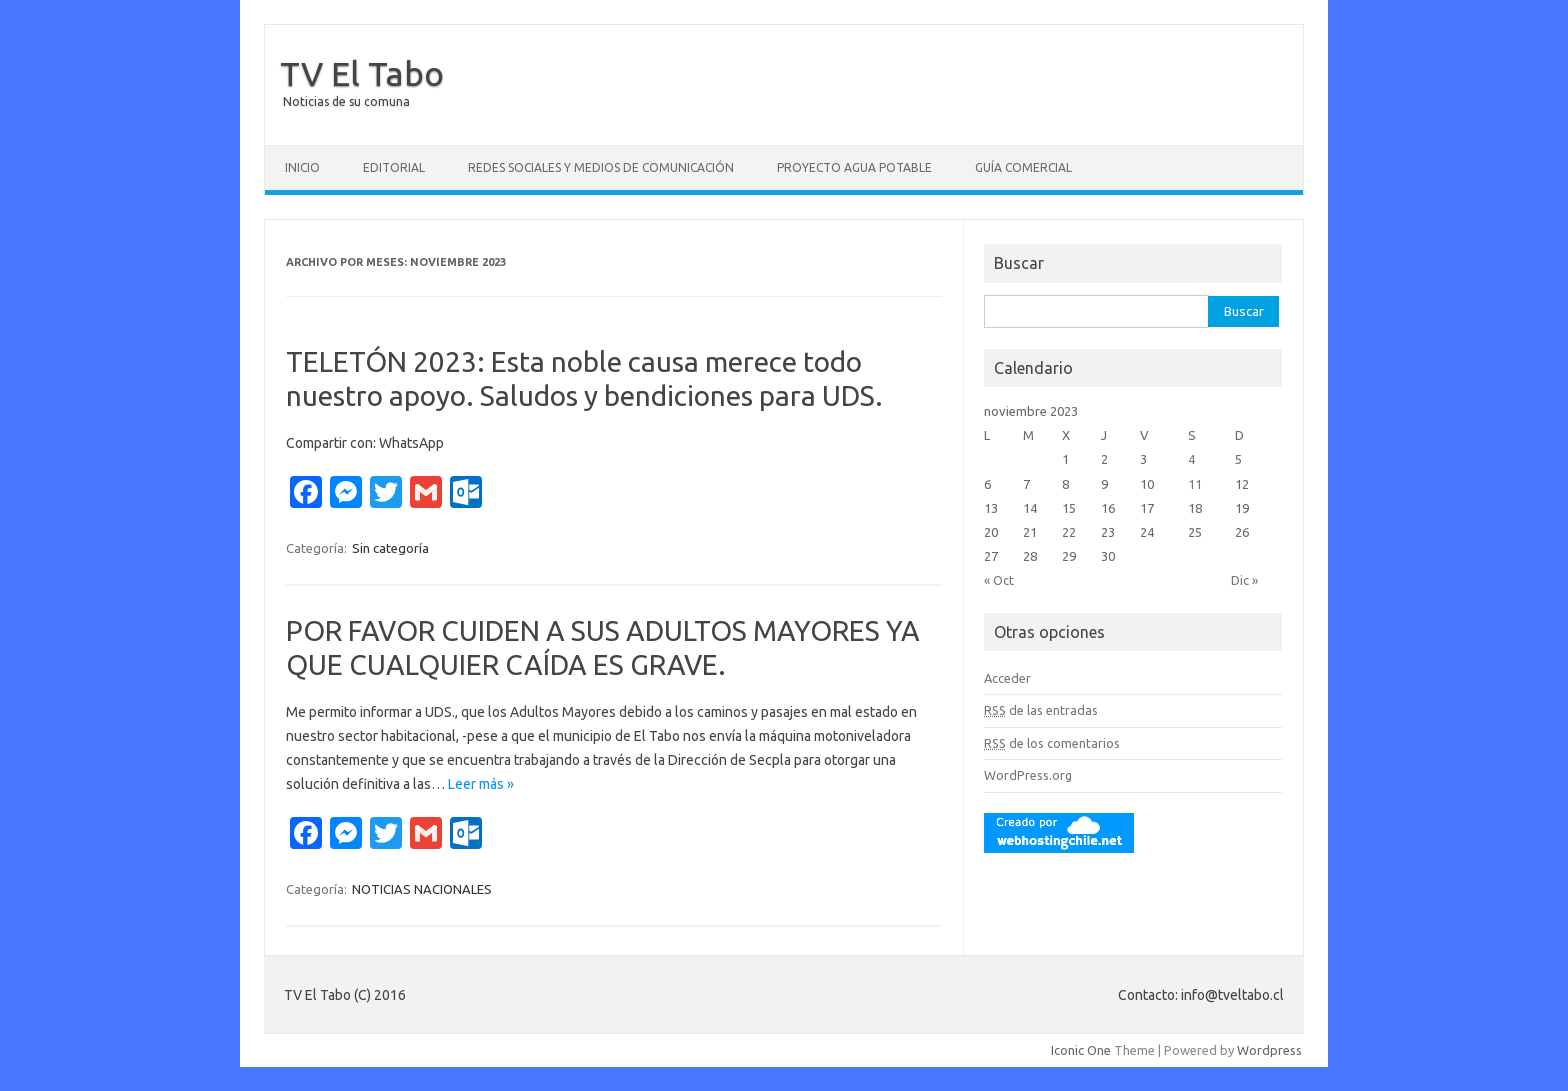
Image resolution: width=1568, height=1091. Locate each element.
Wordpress (1269, 1050)
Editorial (394, 167)
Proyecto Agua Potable (854, 167)
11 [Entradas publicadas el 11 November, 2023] (1195, 484)
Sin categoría (390, 548)
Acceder (1007, 678)
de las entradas (1041, 710)
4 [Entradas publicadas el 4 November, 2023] (1191, 459)
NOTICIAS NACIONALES (422, 889)
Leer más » (481, 784)
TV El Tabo (362, 73)
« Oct (999, 580)
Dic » (1244, 580)
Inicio (302, 167)
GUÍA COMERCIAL (1023, 167)
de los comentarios (1052, 743)
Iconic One (1081, 1050)
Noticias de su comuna (346, 101)
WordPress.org (1028, 775)
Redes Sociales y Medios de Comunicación (601, 167)
